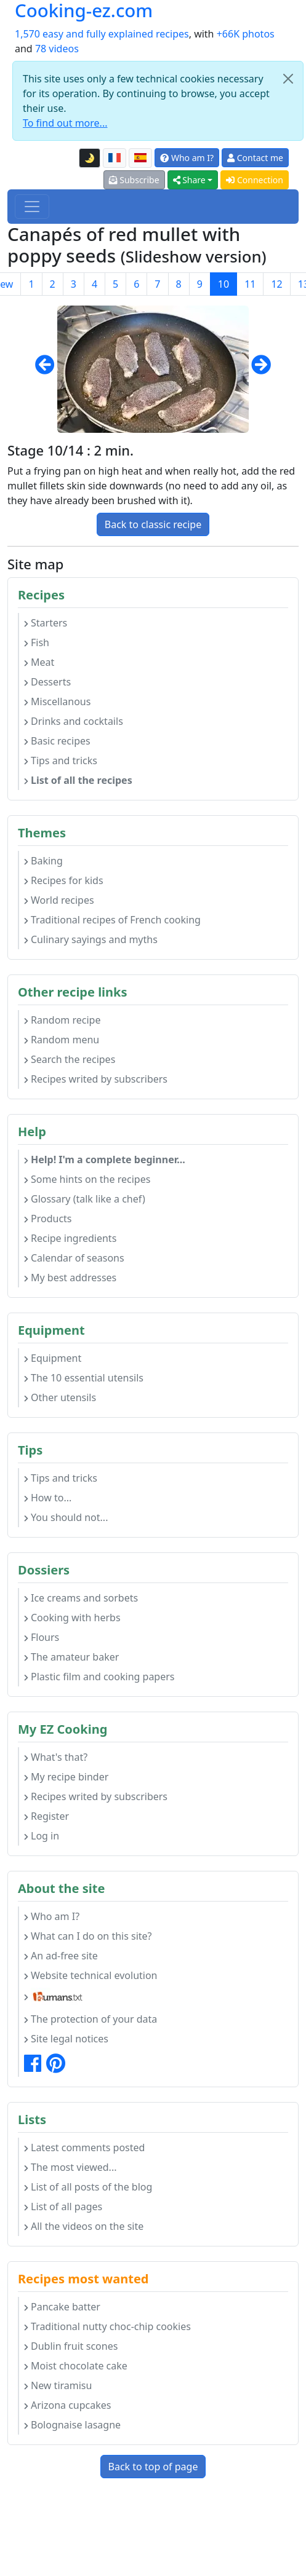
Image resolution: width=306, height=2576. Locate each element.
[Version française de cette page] (114, 158)
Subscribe (134, 180)
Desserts (47, 682)
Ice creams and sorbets (81, 1598)
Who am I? (187, 158)
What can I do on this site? (88, 1936)
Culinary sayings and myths (91, 939)
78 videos (57, 48)
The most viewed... (70, 2167)
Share (189, 180)
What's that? (55, 1757)
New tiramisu (58, 2385)
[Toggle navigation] (32, 206)
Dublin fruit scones (71, 2346)
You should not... (66, 1517)
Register (46, 1816)
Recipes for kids (63, 880)
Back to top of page (153, 2466)
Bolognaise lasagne (72, 2425)
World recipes (59, 900)
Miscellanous (57, 701)
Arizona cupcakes (67, 2405)
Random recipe (62, 1020)
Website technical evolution (91, 1975)
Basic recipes (57, 741)
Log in (41, 1836)
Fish (36, 642)
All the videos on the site (83, 2226)
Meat (39, 662)
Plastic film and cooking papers (99, 1676)
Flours (41, 1637)
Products (48, 1218)
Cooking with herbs (72, 1617)
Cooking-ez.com (84, 11)
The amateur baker (71, 1657)
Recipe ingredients (70, 1238)
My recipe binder (66, 1777)
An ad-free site (61, 1955)
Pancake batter (62, 2306)
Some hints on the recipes (87, 1179)
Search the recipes (69, 1059)
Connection (254, 180)
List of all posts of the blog (88, 2187)
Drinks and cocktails (73, 721)
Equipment (52, 1358)
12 (276, 284)
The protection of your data (90, 2019)
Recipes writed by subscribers (95, 1079)
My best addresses (70, 1277)
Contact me (255, 158)
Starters (45, 623)
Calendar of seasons (74, 1258)
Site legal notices (66, 2038)
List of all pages (63, 2206)
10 (223, 284)
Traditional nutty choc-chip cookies (107, 2326)
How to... (47, 1497)
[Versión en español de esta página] (140, 158)
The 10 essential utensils (83, 1378)
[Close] (288, 78)
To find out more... (65, 123)
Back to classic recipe (153, 524)
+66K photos (246, 34)
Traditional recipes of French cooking (112, 919)
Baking (43, 860)
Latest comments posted (84, 2147)
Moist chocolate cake (75, 2366)
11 (250, 284)
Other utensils (60, 1397)
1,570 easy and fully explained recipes (102, 34)
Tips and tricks (60, 760)
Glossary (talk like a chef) (84, 1199)
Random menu (61, 1039)
